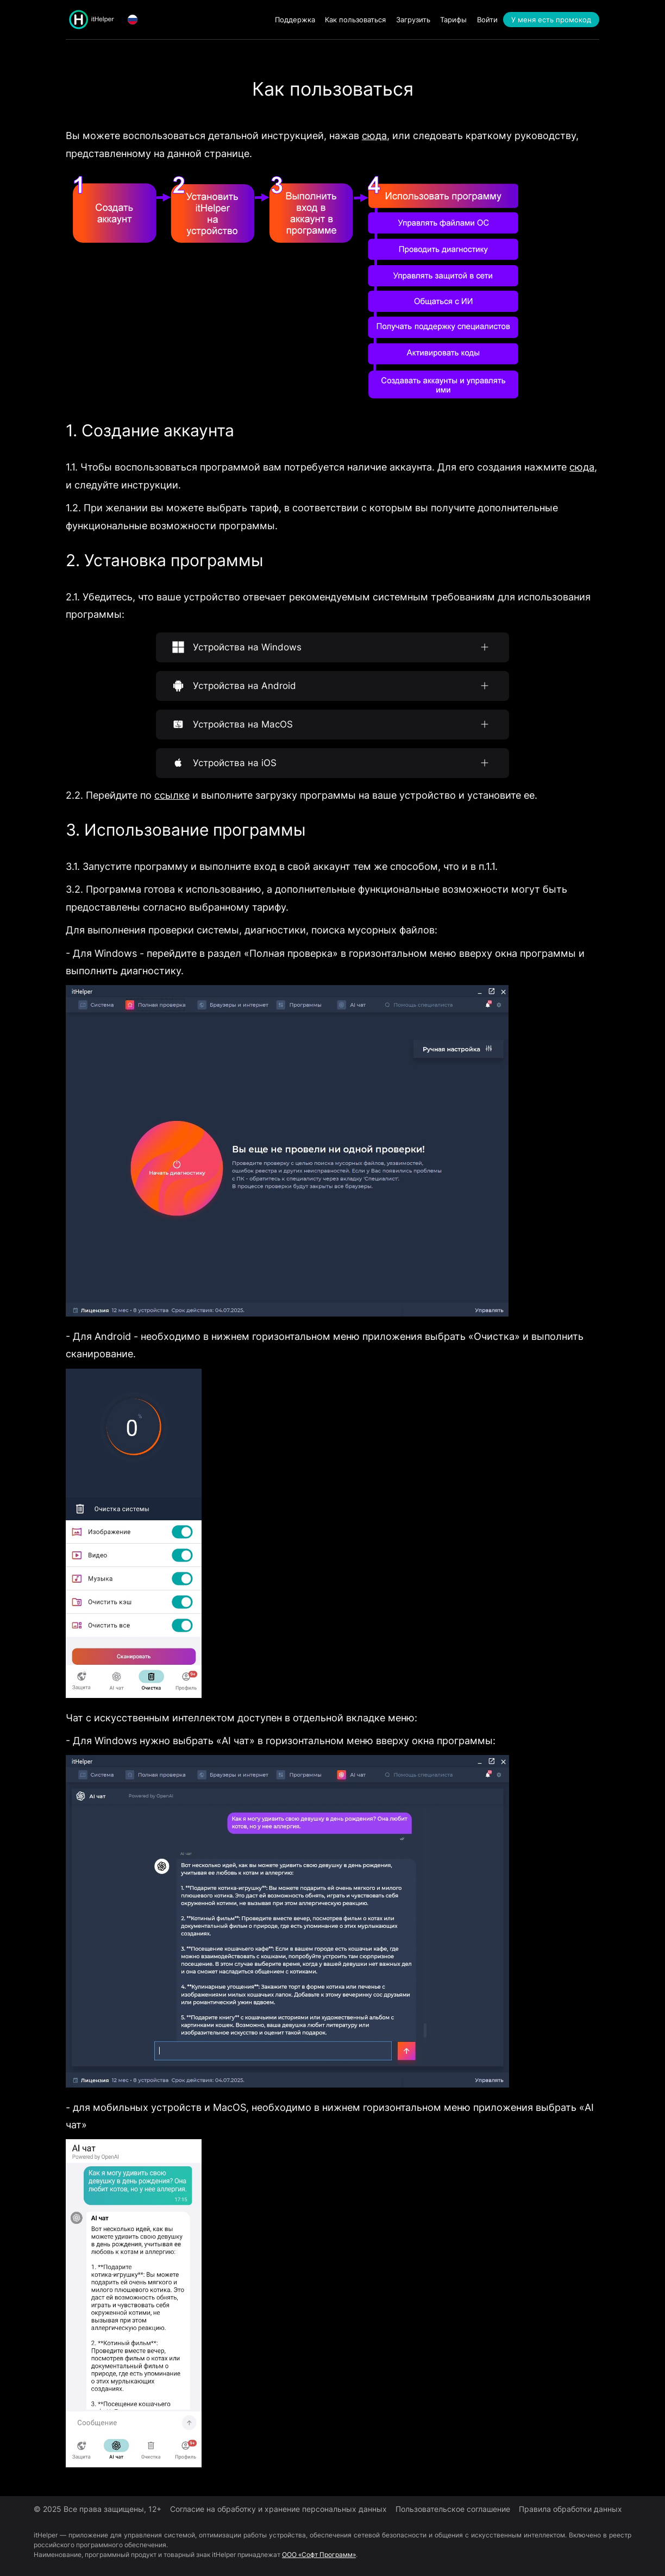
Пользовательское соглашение (453, 2509)
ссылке (172, 795)
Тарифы (453, 19)
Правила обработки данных (570, 2509)
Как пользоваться (355, 19)
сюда (374, 135)
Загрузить (413, 19)
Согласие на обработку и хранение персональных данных (278, 2509)
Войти (487, 19)
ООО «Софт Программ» (319, 2555)
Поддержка (295, 19)
